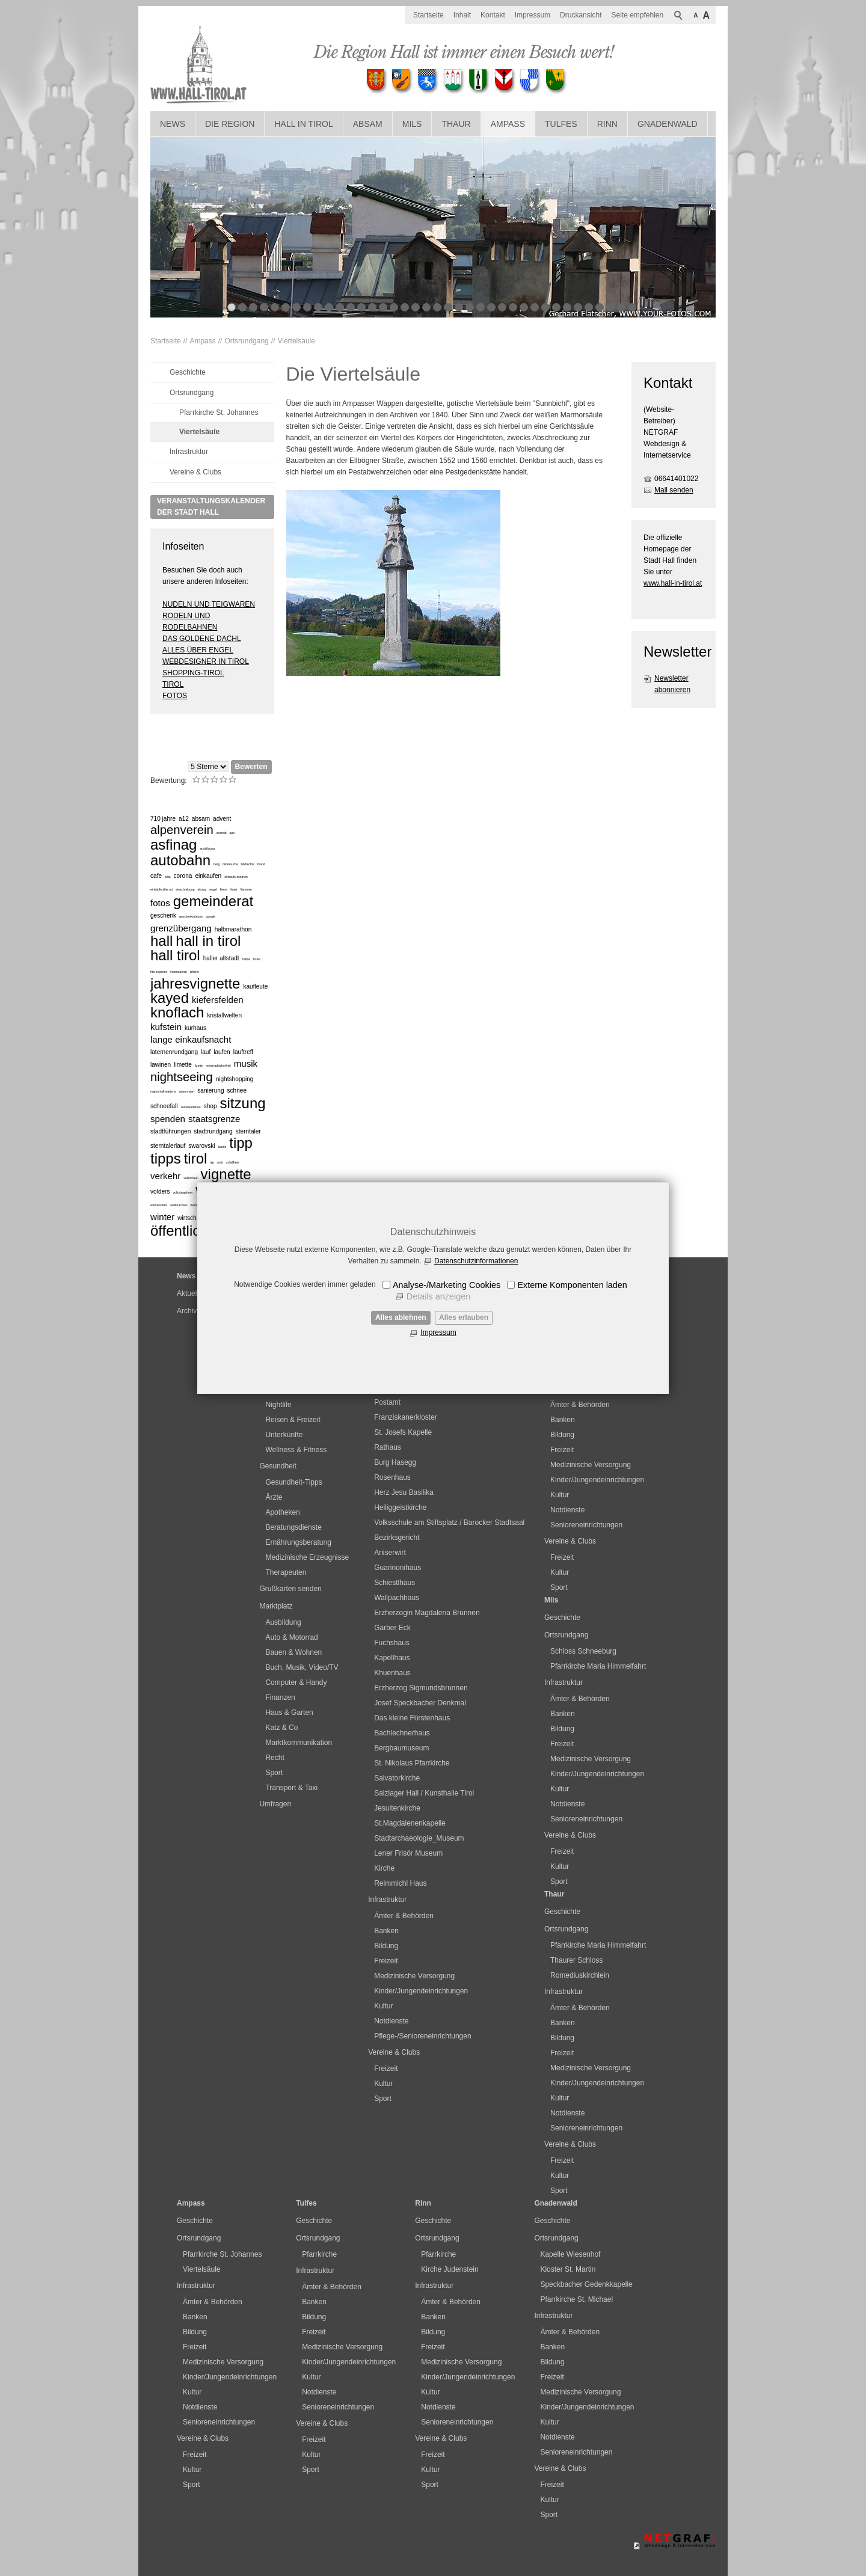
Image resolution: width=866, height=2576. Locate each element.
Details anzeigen (438, 1296)
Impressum (438, 1332)
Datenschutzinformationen (476, 1261)
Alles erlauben (463, 1317)
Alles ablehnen (400, 1317)
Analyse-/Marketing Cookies (446, 1285)
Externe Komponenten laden (572, 1285)
